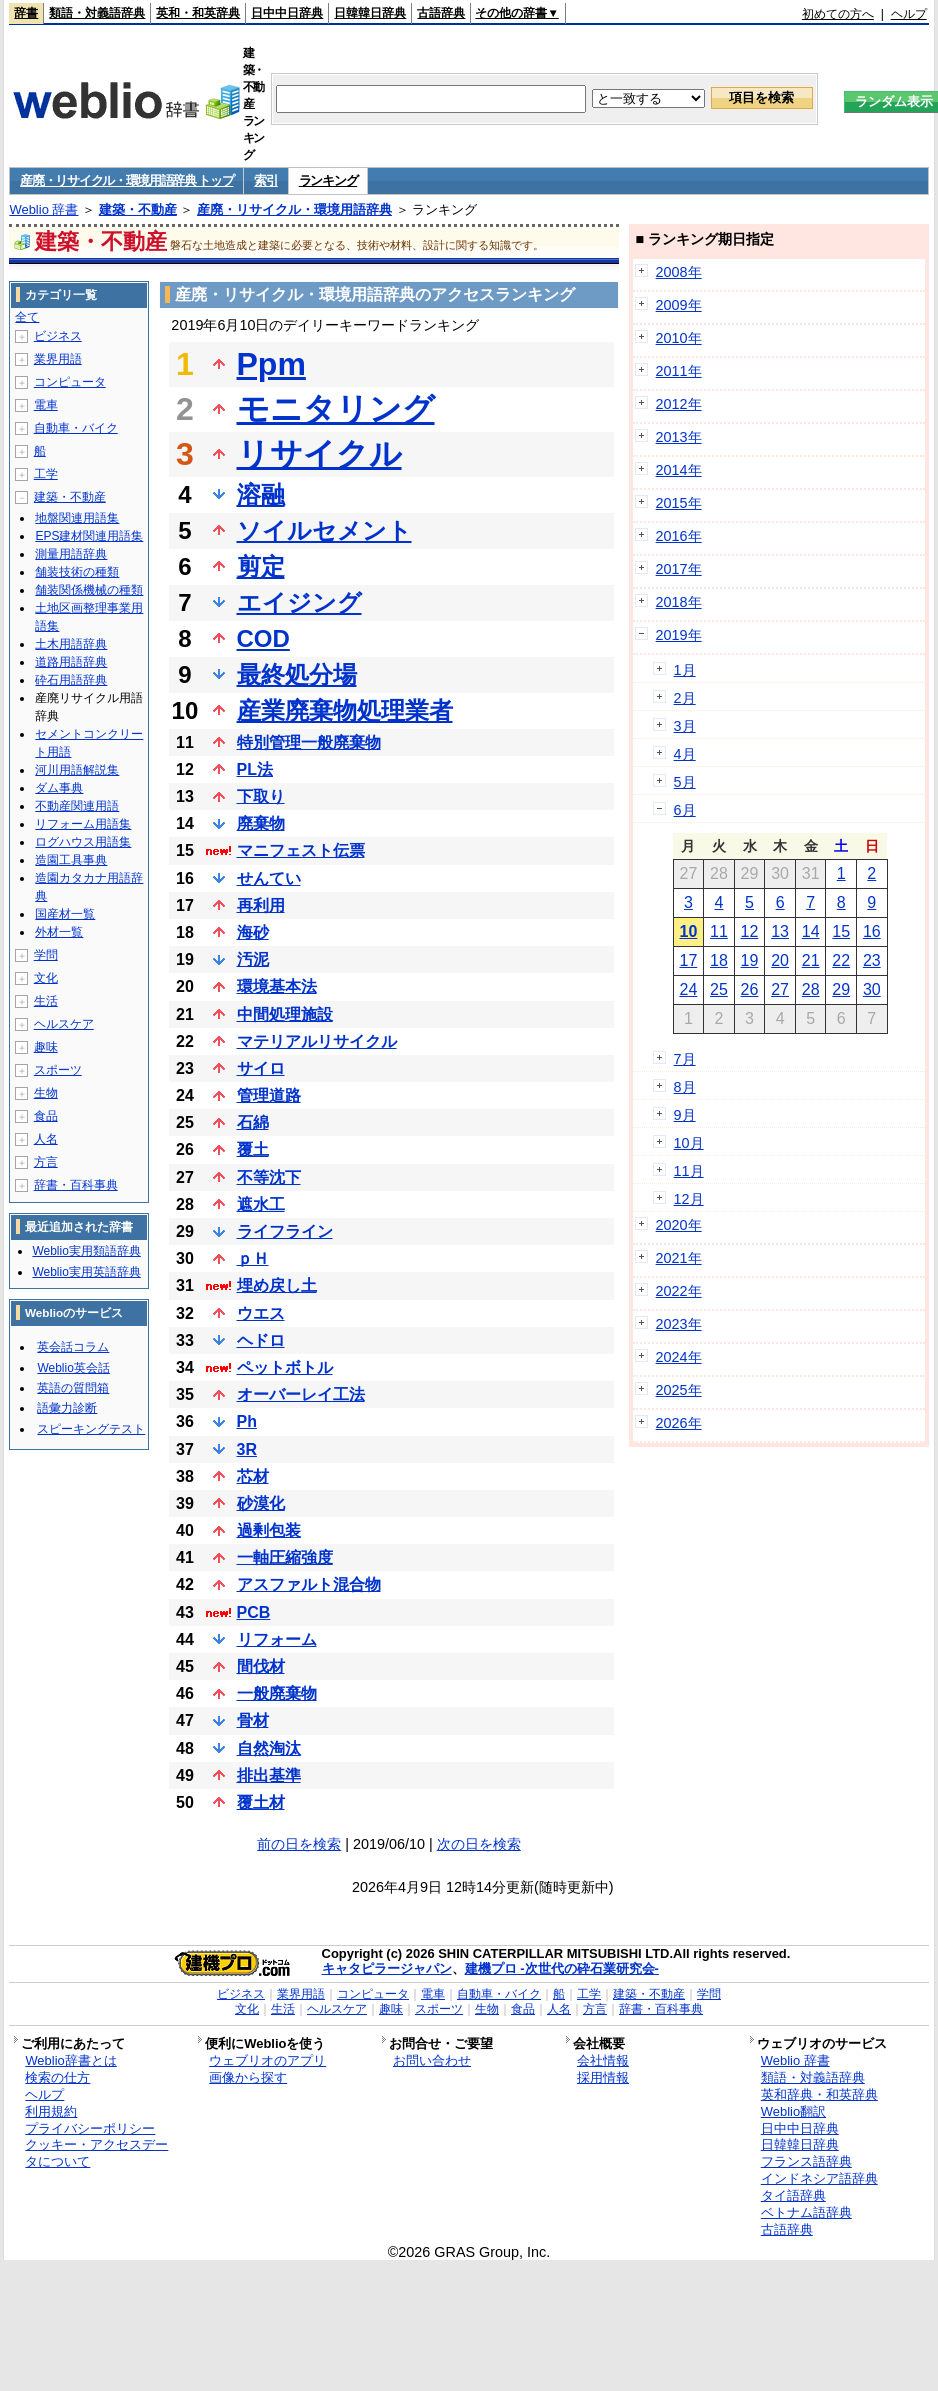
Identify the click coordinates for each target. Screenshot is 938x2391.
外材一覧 (59, 932)
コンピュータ (70, 382)
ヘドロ (261, 1340)
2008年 (679, 272)
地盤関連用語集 (77, 518)
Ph (247, 1421)
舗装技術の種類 (77, 572)
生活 (46, 1001)
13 (780, 931)
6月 (685, 810)
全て (27, 317)
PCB (254, 1612)
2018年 (679, 602)
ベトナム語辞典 (806, 2212)
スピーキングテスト (91, 1429)
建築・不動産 (138, 209)
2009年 (679, 305)
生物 (46, 1093)
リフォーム (277, 1639)
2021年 (679, 1258)
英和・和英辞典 (198, 13)
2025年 (679, 1390)
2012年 (679, 404)
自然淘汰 (269, 1748)
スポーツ (58, 1070)
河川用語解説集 (77, 770)
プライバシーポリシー (90, 2128)
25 (719, 989)
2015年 (679, 503)
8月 (685, 1087)
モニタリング (336, 409)
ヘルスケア (64, 1024)
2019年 (679, 635)
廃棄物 (261, 823)
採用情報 (603, 2077)
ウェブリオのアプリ (267, 2060)
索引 (265, 180)
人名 (46, 1139)
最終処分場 (297, 674)
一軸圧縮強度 (285, 1557)
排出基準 (269, 1775)
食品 (46, 1116)
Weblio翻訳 (793, 2111)
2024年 (679, 1357)
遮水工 (261, 1204)
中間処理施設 (285, 1014)
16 (872, 931)
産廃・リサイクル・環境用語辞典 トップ (126, 180)
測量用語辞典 (71, 554)
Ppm (271, 364)
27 (780, 989)
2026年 (679, 1423)
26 (750, 989)
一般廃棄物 (277, 1693)
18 (719, 960)
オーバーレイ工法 (301, 1394)
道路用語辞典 (71, 662)
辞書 (26, 13)
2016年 (679, 536)
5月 (685, 782)
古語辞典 (441, 13)
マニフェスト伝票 (301, 850)
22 (841, 960)
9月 (685, 1115)
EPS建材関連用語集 (89, 536)
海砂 (253, 932)
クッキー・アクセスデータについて (96, 2153)
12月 (689, 1199)
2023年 (679, 1324)
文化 (46, 978)
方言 (46, 1162)
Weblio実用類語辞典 (86, 1251)
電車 (46, 405)
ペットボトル (285, 1367)
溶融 (261, 494)
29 (841, 989)
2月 (685, 698)
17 (688, 960)
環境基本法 (277, 986)
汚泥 (253, 959)
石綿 (253, 1122)
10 (688, 931)
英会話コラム (73, 1347)
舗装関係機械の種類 (89, 590)
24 (688, 989)
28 (811, 989)
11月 (689, 1171)
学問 (46, 955)
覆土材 (261, 1802)
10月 (689, 1143)
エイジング (299, 602)
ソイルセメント (324, 530)
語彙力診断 (67, 1408)
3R (247, 1449)
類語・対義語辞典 (97, 13)
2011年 (679, 371)
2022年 (679, 1291)
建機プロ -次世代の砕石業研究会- (562, 1968)
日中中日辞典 (287, 13)
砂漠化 (261, 1503)
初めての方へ (838, 14)
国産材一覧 (65, 914)
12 (750, 931)
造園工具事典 (71, 860)
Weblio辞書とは (70, 2060)
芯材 (253, 1476)
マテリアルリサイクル (317, 1041)
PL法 (255, 769)
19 (750, 960)
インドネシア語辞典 (819, 2178)
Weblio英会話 (73, 1368)
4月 (685, 754)
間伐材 (261, 1666)
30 (872, 989)
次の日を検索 (479, 1844)
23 (872, 960)
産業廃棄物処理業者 (345, 710)
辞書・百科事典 (76, 1185)
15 (841, 931)
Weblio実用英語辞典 (86, 1272)
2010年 (679, 338)
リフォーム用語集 (83, 824)
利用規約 (51, 2111)
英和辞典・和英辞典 (819, 2094)
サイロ (261, 1068)
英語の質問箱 (73, 1388)
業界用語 (58, 359)
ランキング (328, 180)
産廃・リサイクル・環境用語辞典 (294, 209)
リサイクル (319, 454)
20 (780, 960)
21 (811, 960)
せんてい (269, 878)
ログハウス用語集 (83, 842)
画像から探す (248, 2077)
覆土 (253, 1149)
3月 (685, 726)
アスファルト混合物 (309, 1584)
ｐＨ (253, 1258)
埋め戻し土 (277, 1285)
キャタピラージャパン (387, 1968)
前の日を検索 (299, 1844)
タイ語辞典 (793, 2195)
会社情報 (603, 2060)
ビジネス (58, 336)
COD (263, 638)
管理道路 (269, 1095)
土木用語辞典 (71, 644)
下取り (261, 796)
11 (719, 931)
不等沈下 (269, 1177)
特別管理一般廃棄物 (309, 742)
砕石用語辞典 (71, 680)
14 (811, 931)
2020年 (679, 1225)
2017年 (679, 569)
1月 (685, 670)
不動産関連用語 (77, 806)
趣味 (46, 1047)
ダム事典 (59, 788)
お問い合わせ (432, 2060)
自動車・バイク (76, 428)
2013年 (679, 437)
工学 (46, 474)
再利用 (261, 905)
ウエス (261, 1313)
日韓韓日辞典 (370, 13)
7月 (685, 1059)
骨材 (253, 1720)
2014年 (679, 470)
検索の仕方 (57, 2077)
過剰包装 (269, 1530)
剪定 (261, 566)
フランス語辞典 (806, 2161)
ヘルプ (909, 14)
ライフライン (285, 1231)
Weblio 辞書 (43, 209)
